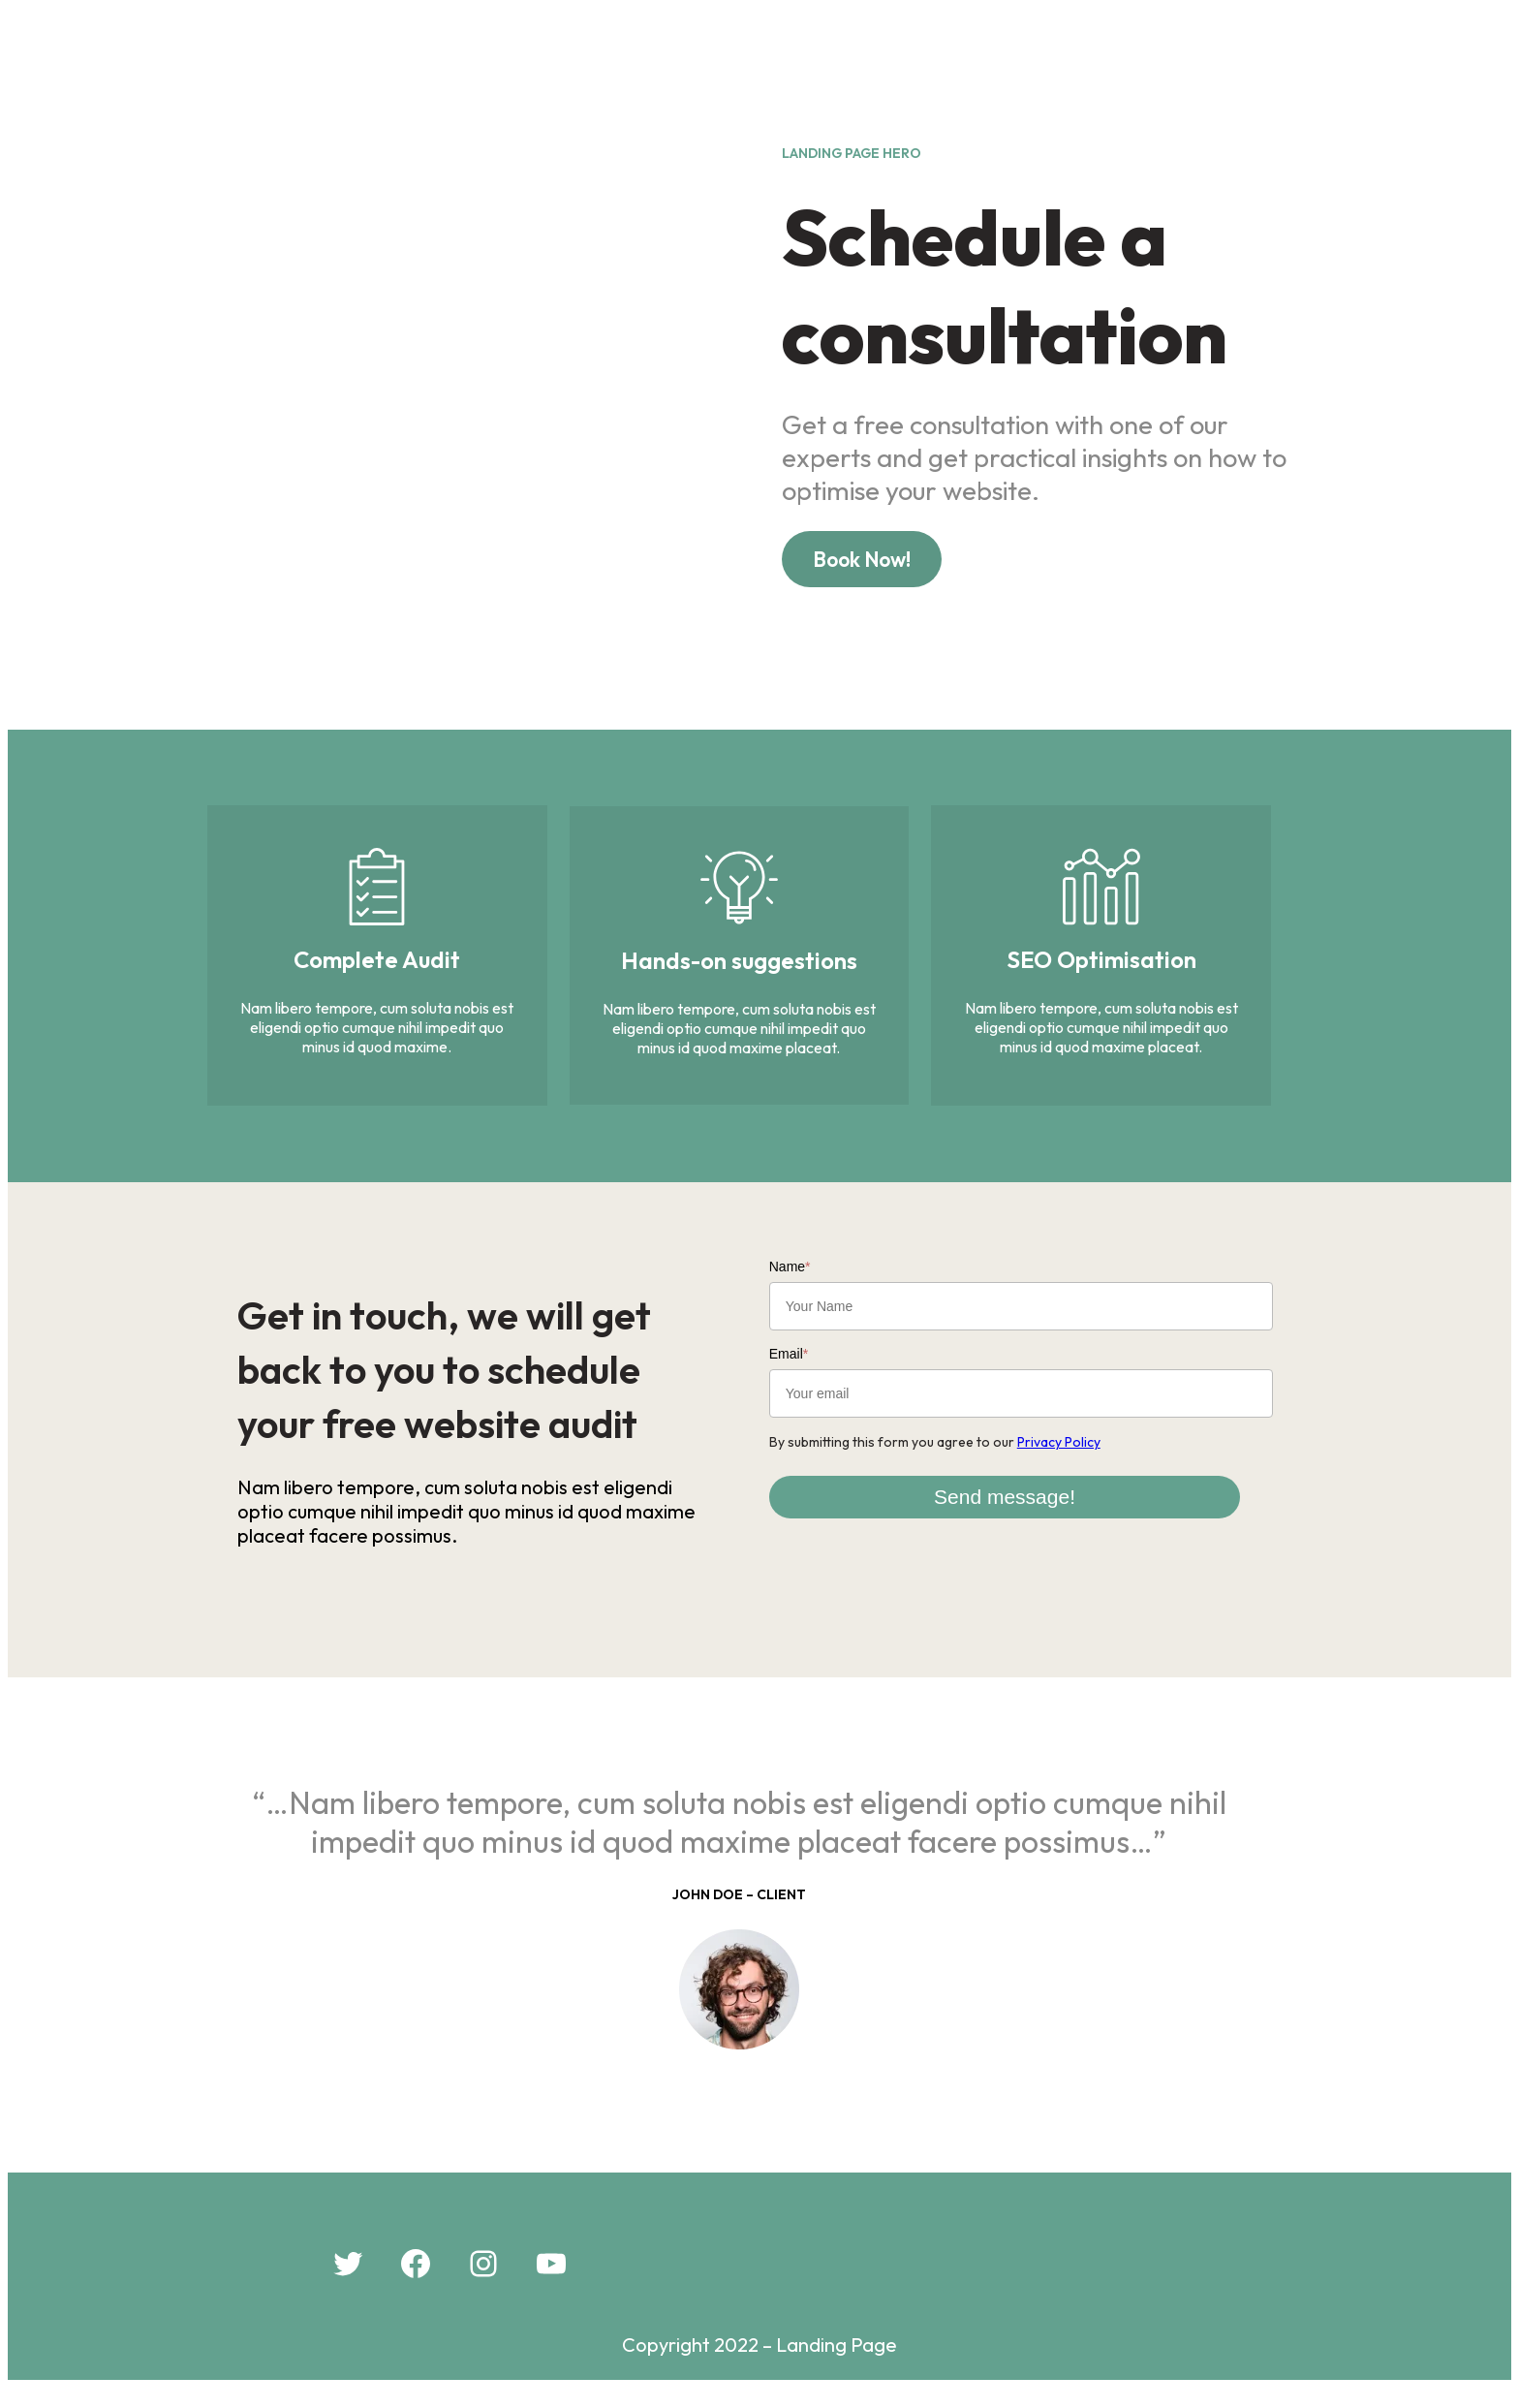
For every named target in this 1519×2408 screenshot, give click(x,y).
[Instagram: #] (483, 2284)
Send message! (1035, 1506)
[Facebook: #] (415, 2284)
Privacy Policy (1080, 1451)
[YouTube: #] (551, 2284)
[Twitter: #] (348, 2284)
